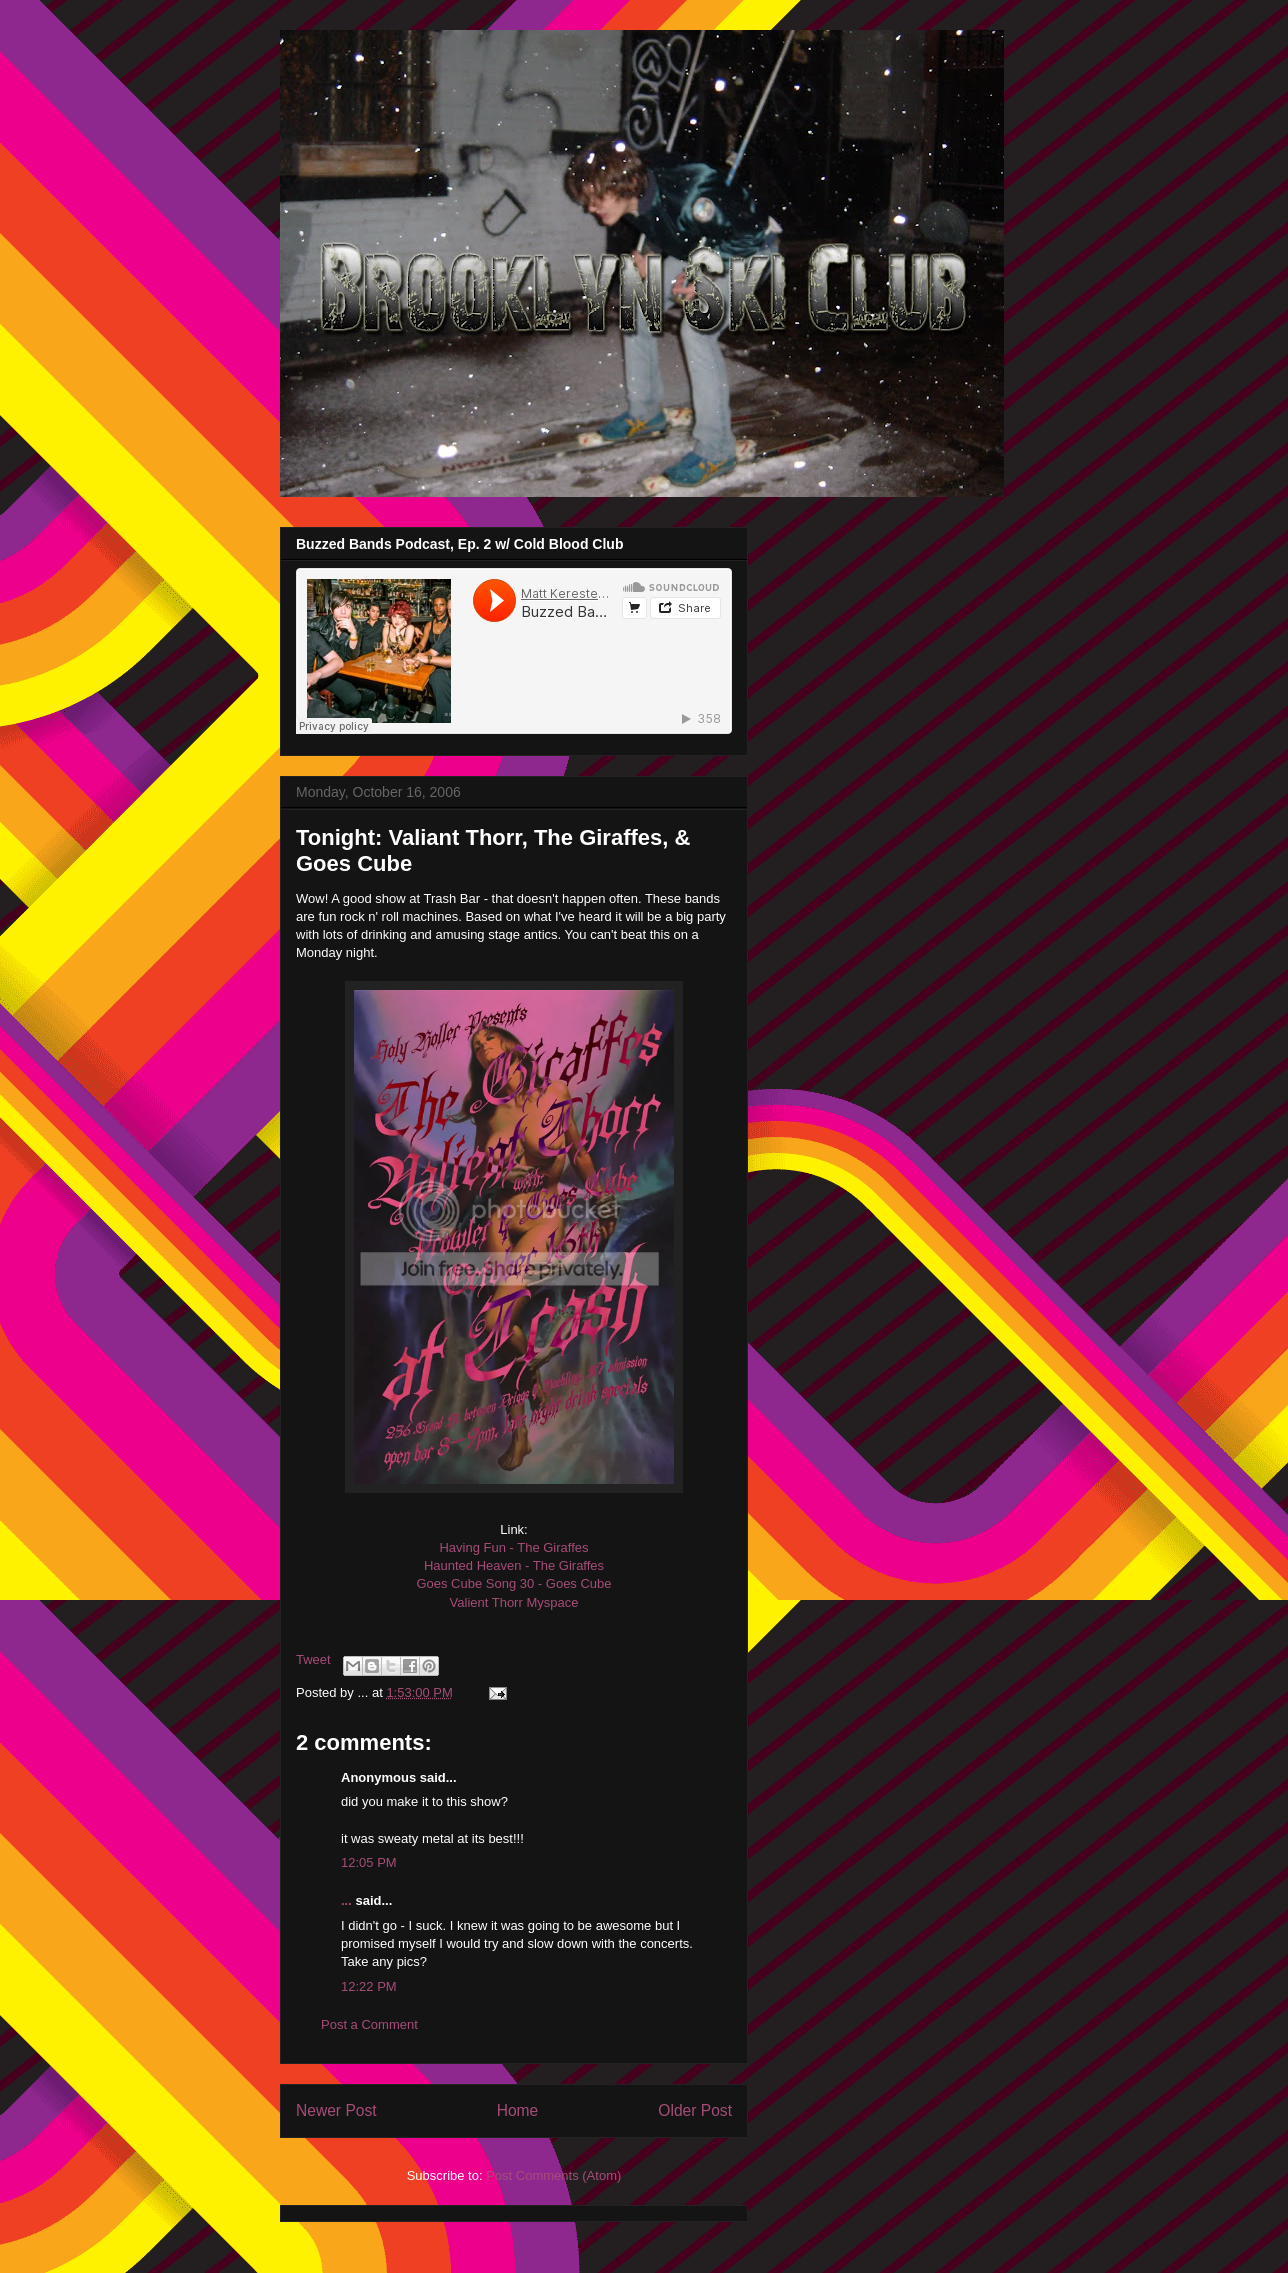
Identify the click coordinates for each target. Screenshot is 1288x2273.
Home (518, 2110)
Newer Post (336, 2110)
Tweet (313, 1659)
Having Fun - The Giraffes (513, 1547)
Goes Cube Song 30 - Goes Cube (513, 1583)
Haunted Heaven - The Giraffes (514, 1565)
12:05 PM (369, 1862)
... (346, 1900)
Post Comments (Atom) (553, 2175)
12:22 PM (369, 1986)
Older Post (695, 2110)
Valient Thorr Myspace (514, 1602)
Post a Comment (369, 2024)
